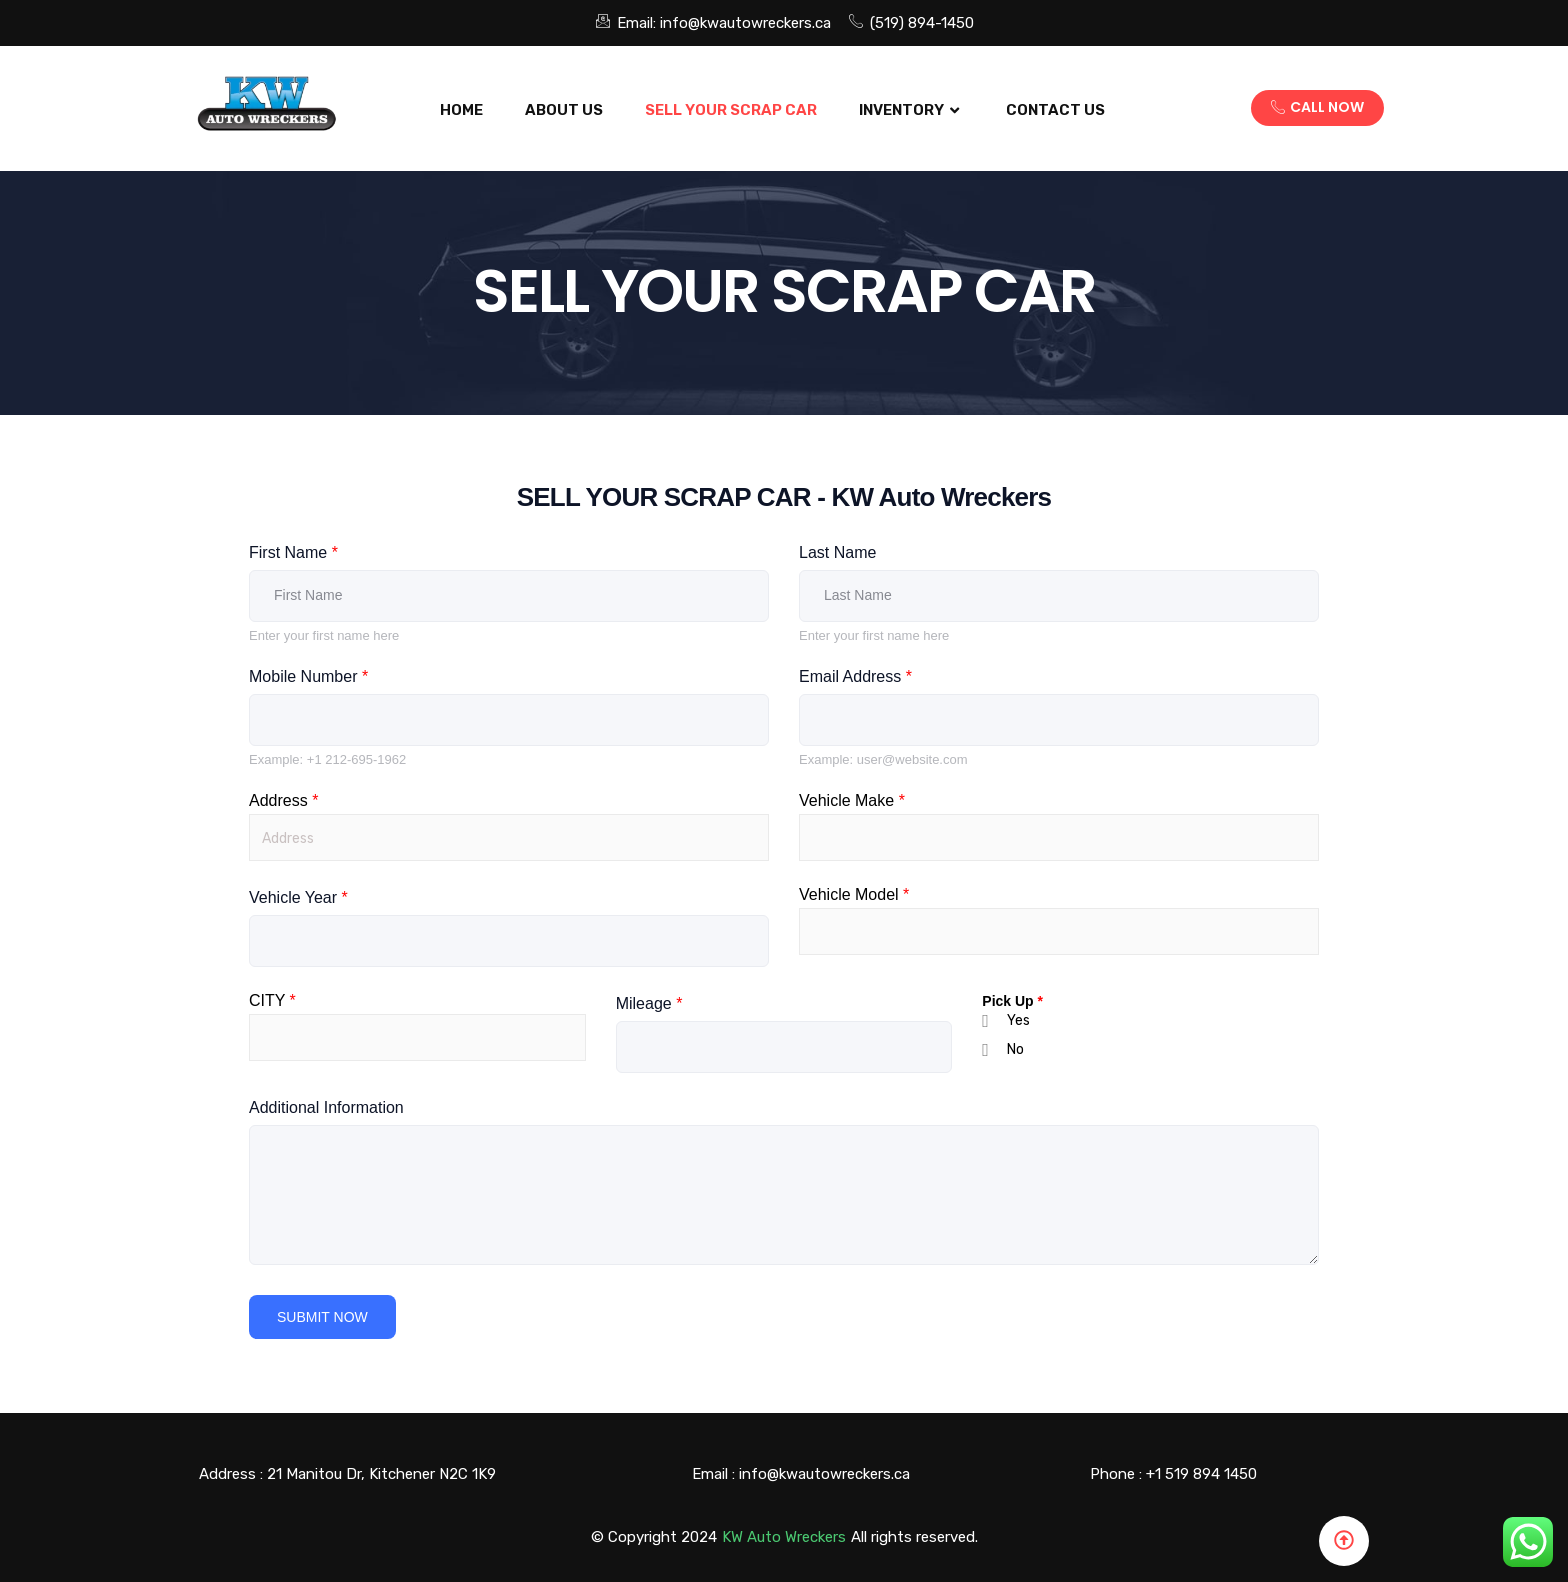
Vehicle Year (298, 897)
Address (283, 801)
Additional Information (326, 1107)
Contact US (1055, 110)
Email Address (855, 676)
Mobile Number (308, 676)
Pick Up (1012, 1001)
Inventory (911, 110)
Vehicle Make (852, 801)
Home (461, 110)
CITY (272, 1001)
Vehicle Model (854, 895)
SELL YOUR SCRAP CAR (731, 110)
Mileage (649, 1003)
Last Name (837, 552)
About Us (564, 110)
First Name (293, 552)
